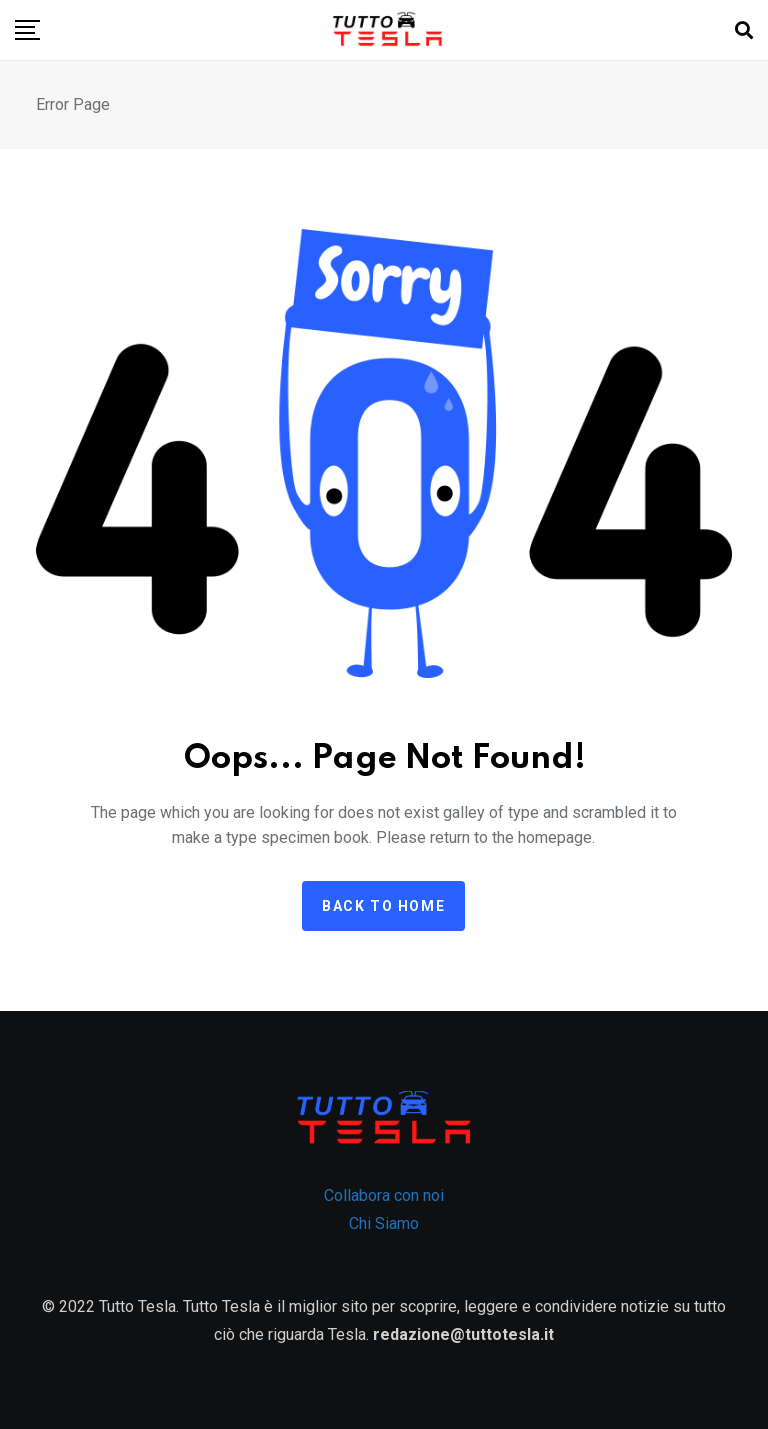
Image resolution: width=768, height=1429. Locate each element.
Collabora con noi (384, 1195)
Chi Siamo (384, 1223)
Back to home (383, 906)
